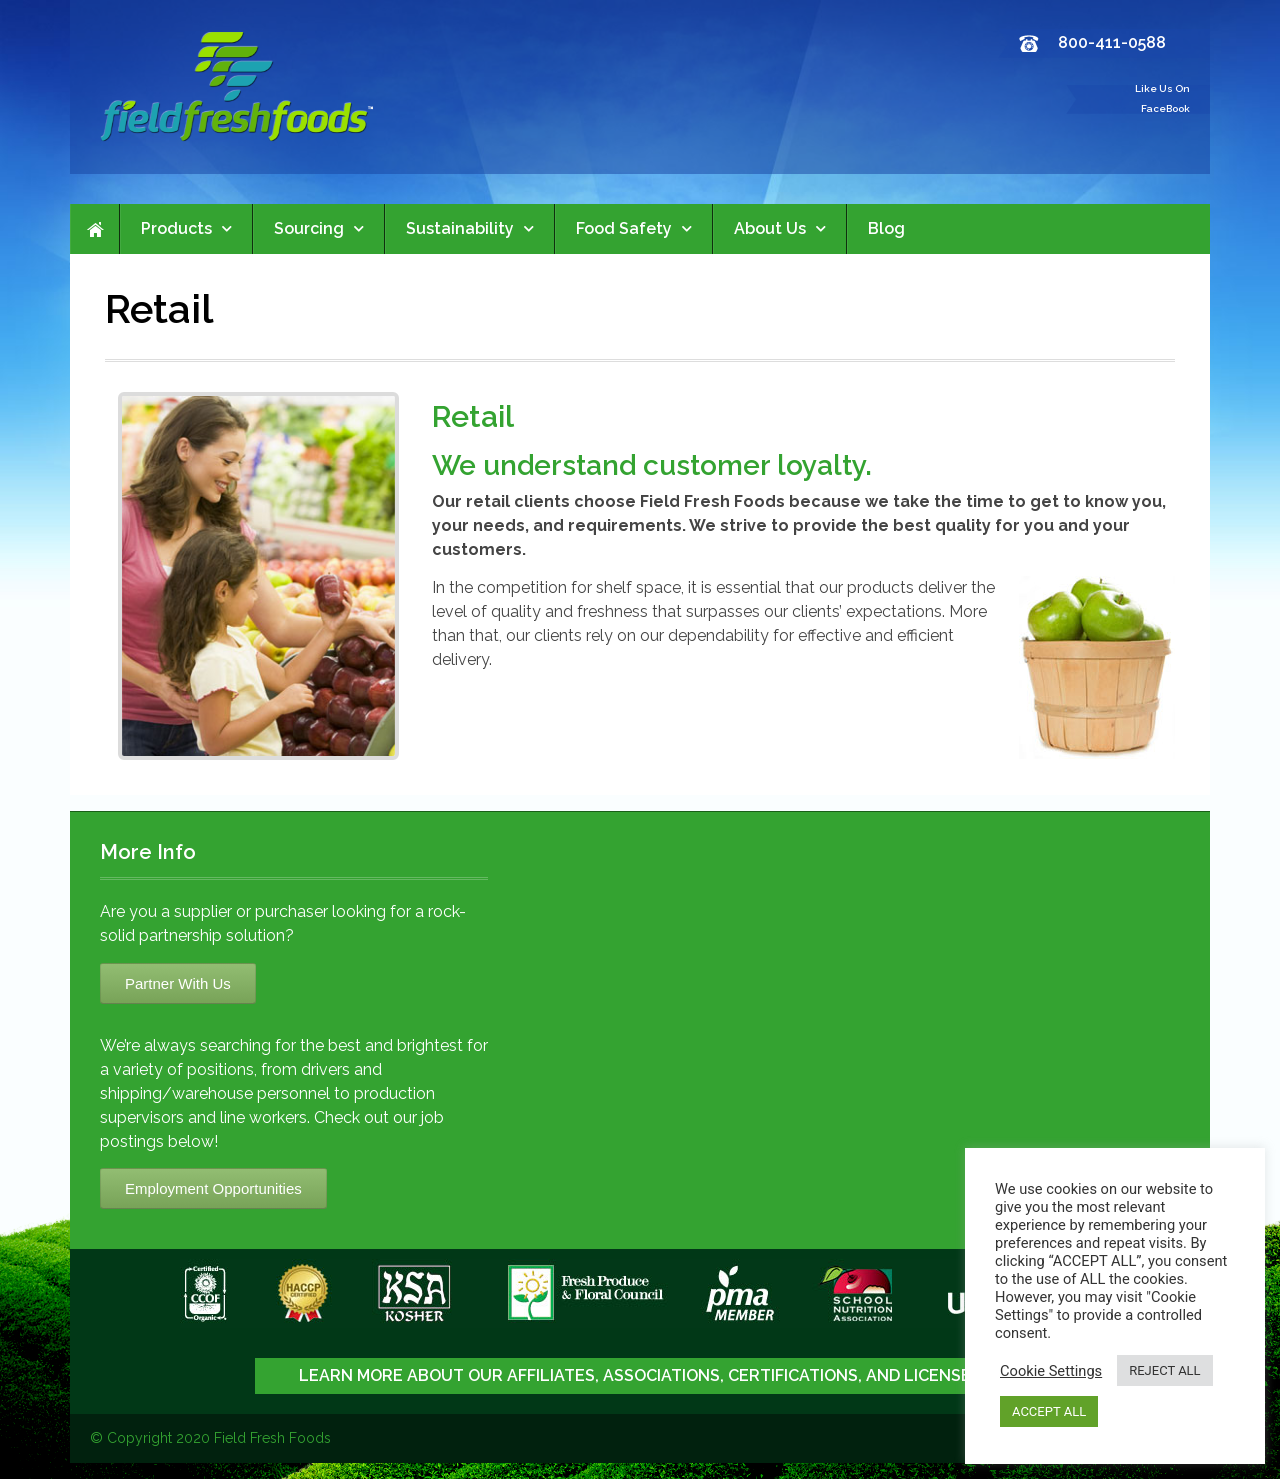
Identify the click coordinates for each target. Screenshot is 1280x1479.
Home (95, 229)
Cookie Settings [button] (1051, 1371)
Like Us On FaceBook (1162, 98)
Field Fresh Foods (272, 1438)
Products (186, 228)
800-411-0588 (1112, 42)
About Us (780, 228)
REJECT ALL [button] (1164, 1370)
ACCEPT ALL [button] (1049, 1411)
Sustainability (470, 228)
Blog (886, 228)
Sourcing (319, 228)
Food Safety (634, 228)
